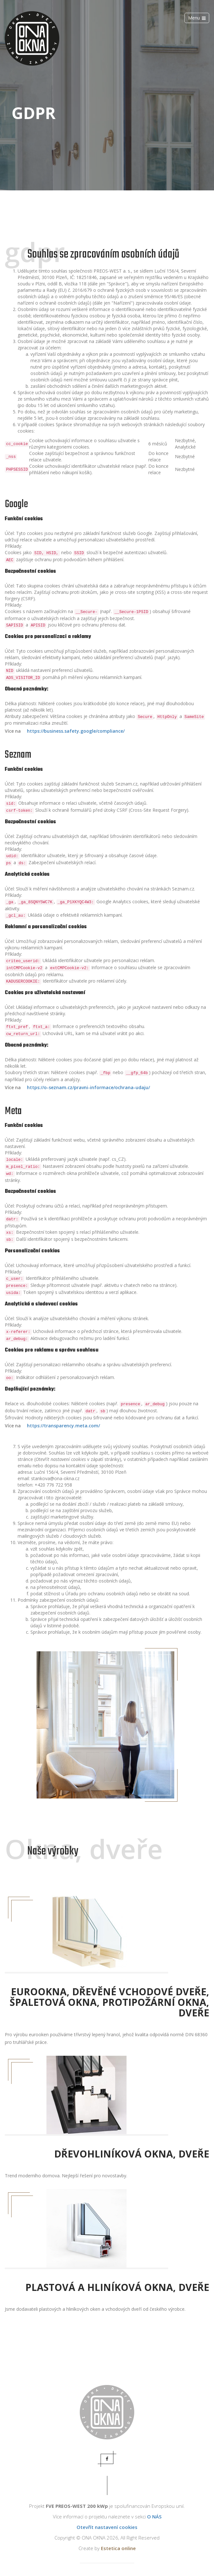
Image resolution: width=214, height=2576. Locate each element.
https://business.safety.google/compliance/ (76, 731)
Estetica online (118, 2548)
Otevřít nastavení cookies (107, 2527)
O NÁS (154, 2516)
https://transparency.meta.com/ (63, 1426)
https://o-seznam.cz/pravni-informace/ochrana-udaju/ (88, 1087)
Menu (197, 17)
